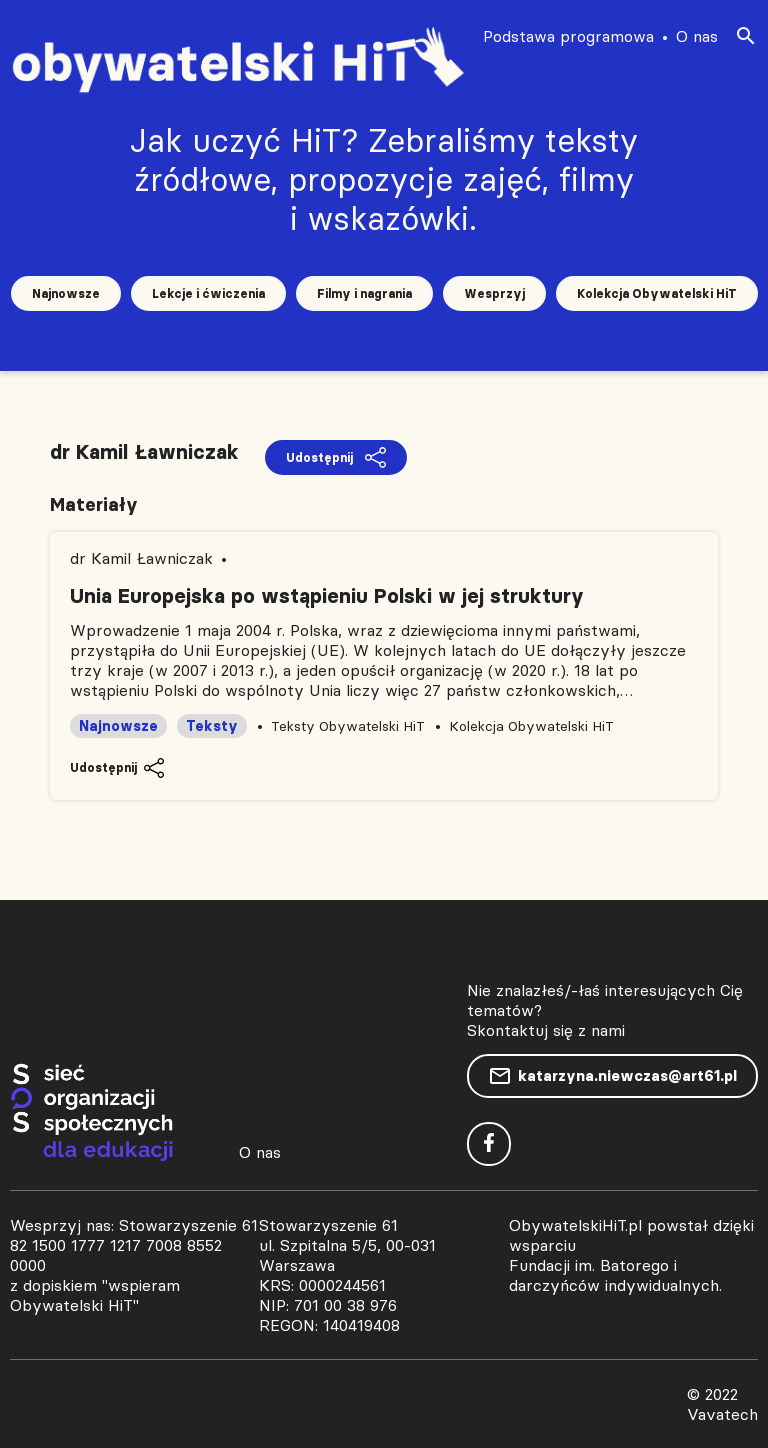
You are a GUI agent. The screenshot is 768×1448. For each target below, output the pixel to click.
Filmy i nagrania (364, 293)
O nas (697, 36)
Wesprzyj (494, 293)
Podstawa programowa (568, 36)
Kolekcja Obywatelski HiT (657, 293)
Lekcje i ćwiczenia (208, 293)
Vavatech (722, 1414)
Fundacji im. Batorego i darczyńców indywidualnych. (615, 1275)
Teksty (212, 726)
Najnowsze (66, 293)
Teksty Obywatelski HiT (348, 726)
